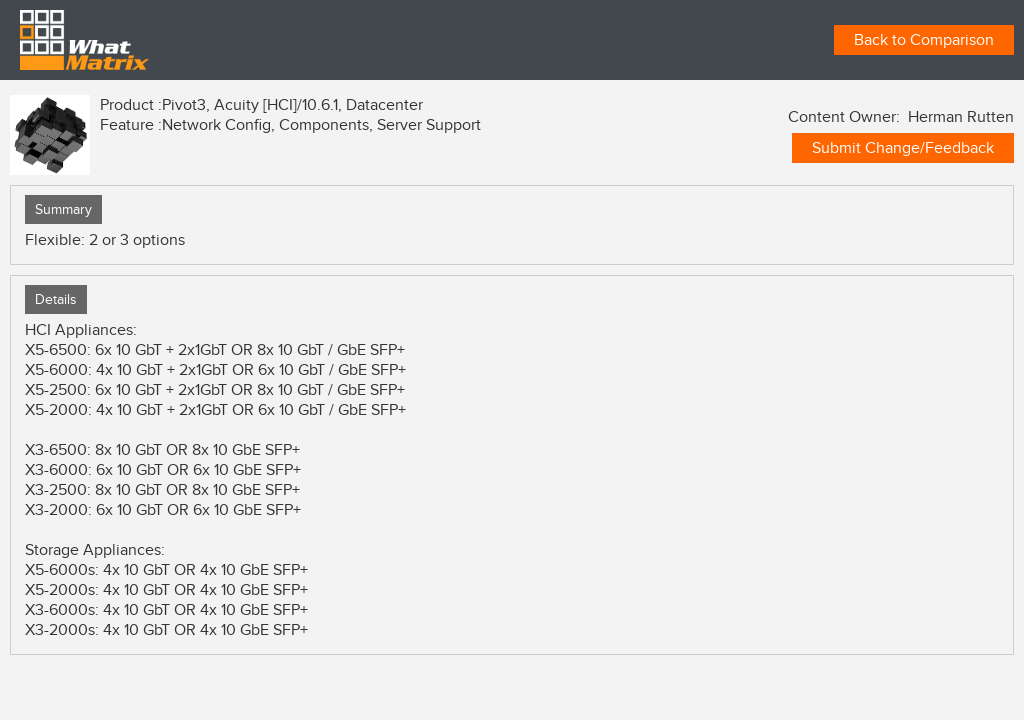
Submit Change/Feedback (903, 148)
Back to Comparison (924, 40)
